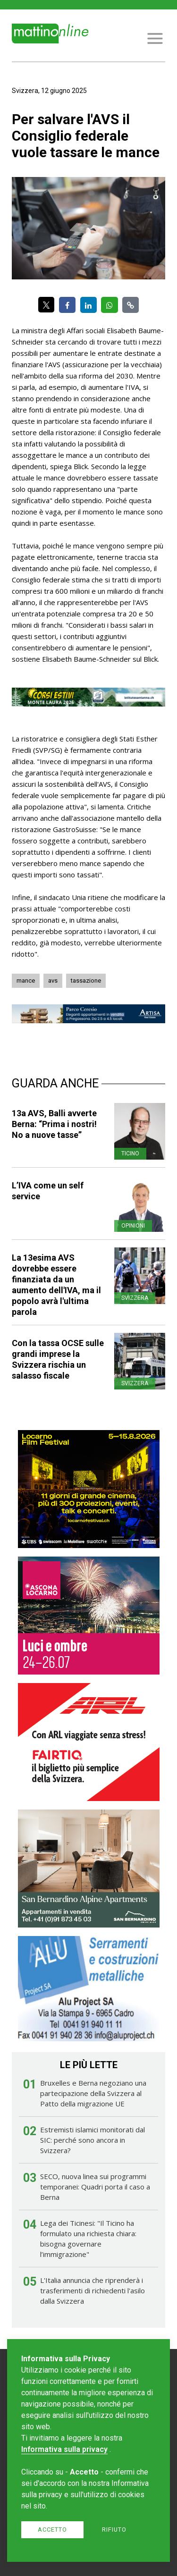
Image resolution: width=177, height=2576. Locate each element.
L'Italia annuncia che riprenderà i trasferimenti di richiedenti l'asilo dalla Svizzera (92, 2290)
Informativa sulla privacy (64, 2449)
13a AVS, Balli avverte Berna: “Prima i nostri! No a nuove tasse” (54, 1124)
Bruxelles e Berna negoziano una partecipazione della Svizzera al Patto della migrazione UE (93, 2093)
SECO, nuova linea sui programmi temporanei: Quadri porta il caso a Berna (95, 2187)
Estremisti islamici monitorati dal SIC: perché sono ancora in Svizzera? (92, 2140)
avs (53, 980)
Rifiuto (114, 2529)
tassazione (86, 980)
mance (26, 980)
